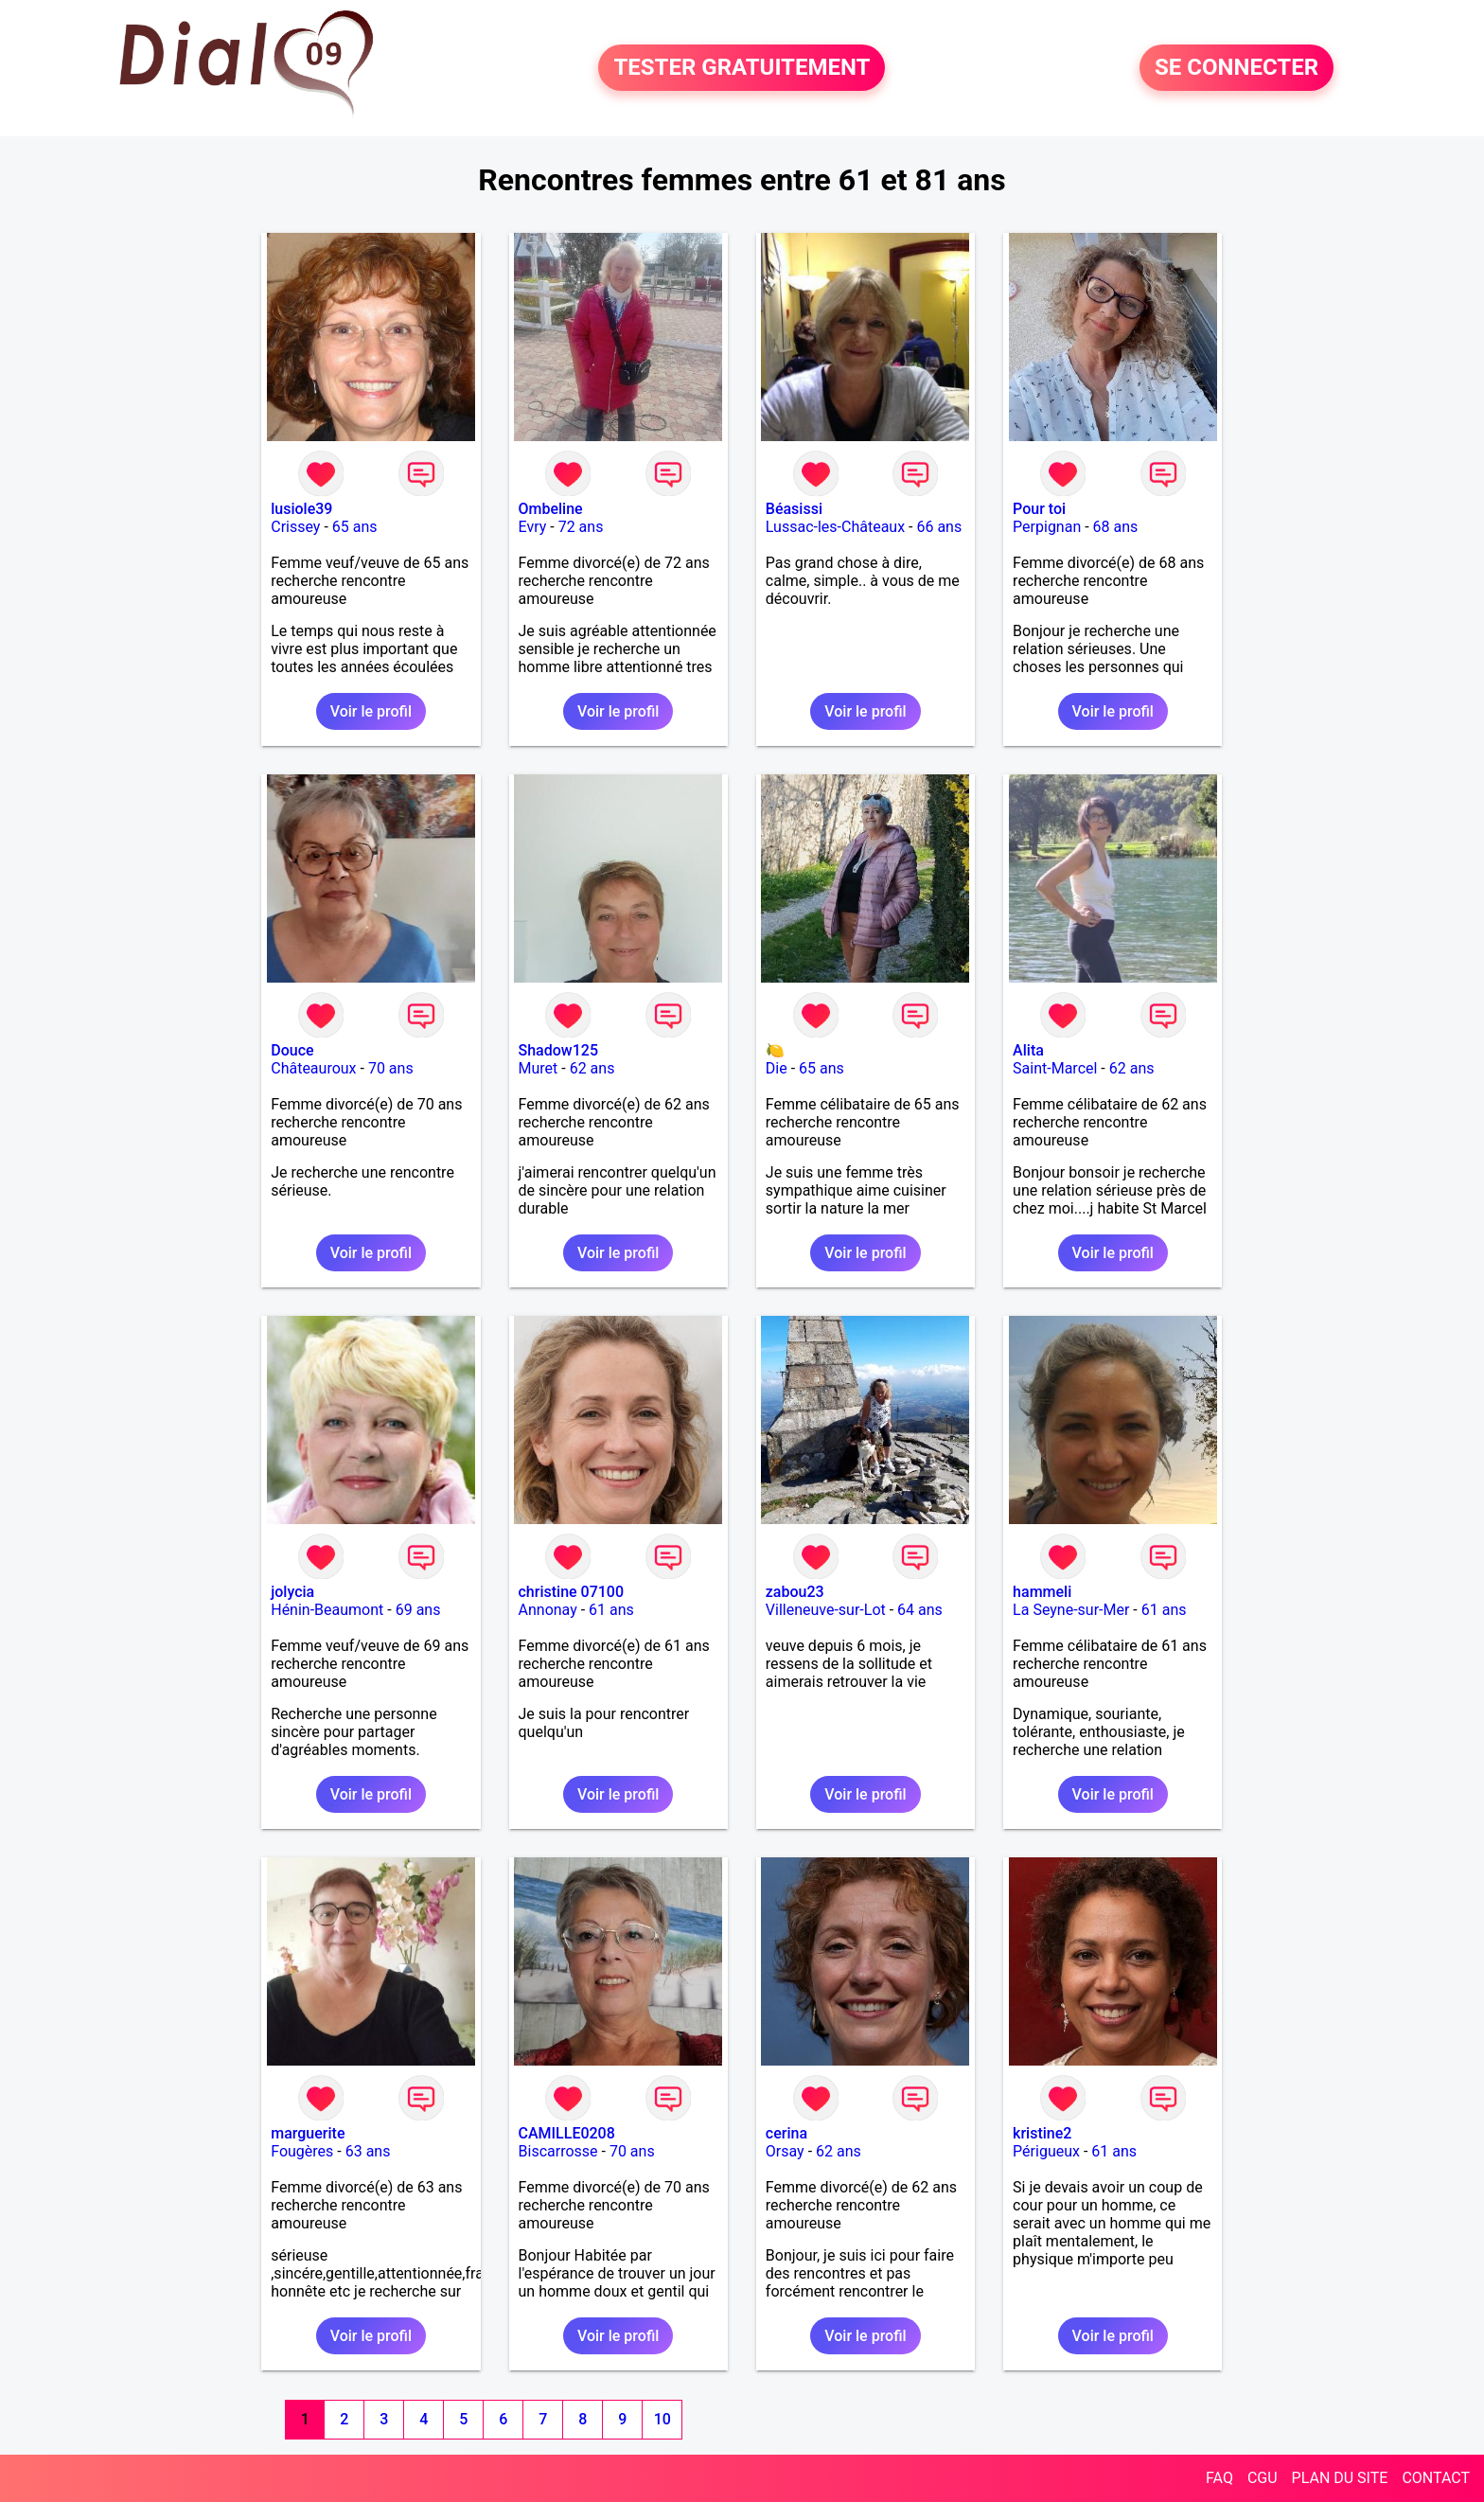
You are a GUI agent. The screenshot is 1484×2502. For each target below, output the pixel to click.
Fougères (302, 2151)
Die (776, 1068)
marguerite (307, 2133)
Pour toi (1039, 509)
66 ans (939, 527)
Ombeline (551, 509)
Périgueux (1046, 2151)
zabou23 (795, 1592)
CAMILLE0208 (567, 2133)
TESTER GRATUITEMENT (741, 68)
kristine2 (1042, 2133)
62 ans (592, 1068)
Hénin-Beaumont (327, 1610)
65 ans (355, 527)
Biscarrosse (558, 2151)
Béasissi (794, 509)
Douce (292, 1050)
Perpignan (1047, 527)
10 (662, 2419)
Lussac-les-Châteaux (835, 527)
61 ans (611, 1610)
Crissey (295, 527)
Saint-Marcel (1055, 1068)
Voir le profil (371, 711)
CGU (1262, 2478)
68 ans (1116, 527)
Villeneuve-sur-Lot (826, 1610)
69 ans (418, 1610)
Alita (1028, 1050)
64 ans (920, 1610)
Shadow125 (558, 1050)
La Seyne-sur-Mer (1071, 1610)
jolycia (292, 1592)
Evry (533, 527)
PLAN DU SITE (1340, 2478)
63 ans (368, 2151)
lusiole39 (301, 509)
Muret (538, 1068)
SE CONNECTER (1236, 68)
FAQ (1219, 2478)
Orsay (785, 2151)
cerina (786, 2133)
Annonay (548, 1610)
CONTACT (1436, 2478)
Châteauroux (313, 1068)
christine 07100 (572, 1592)
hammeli (1042, 1592)
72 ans (581, 527)
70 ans (391, 1068)
